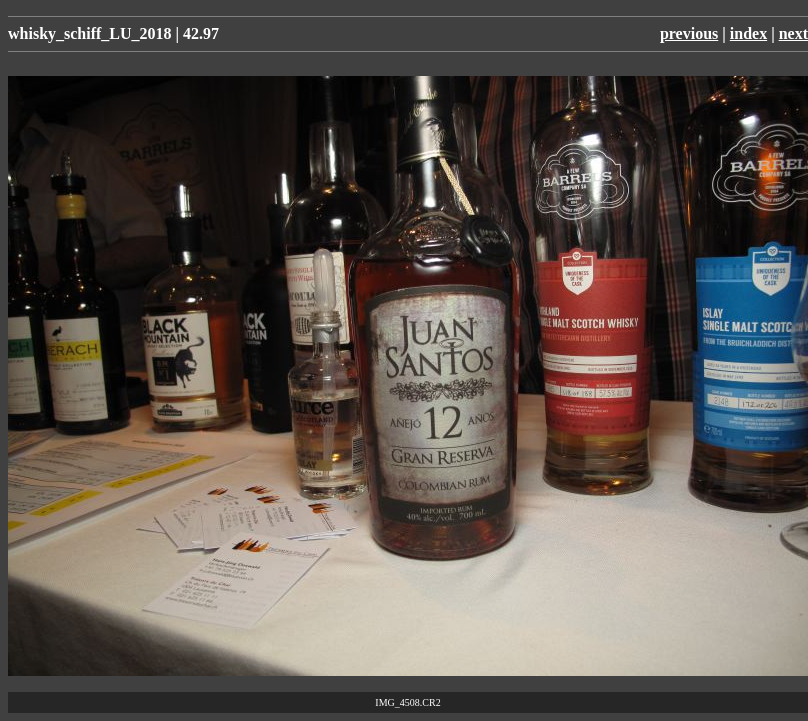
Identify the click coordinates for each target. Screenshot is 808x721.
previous (689, 33)
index (748, 33)
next (793, 33)
